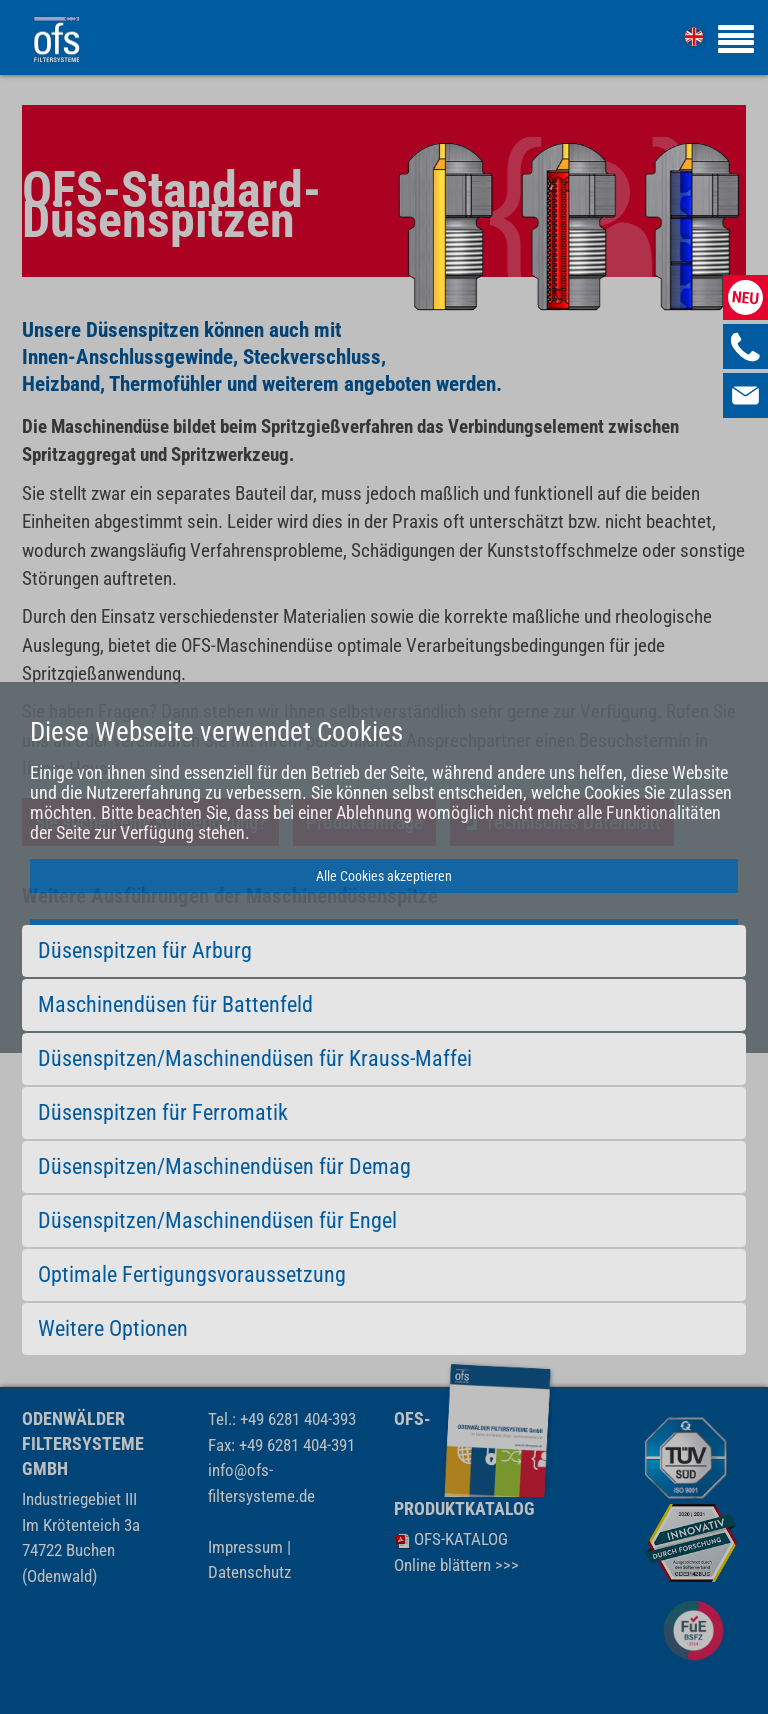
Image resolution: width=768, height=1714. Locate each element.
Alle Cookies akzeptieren (384, 876)
